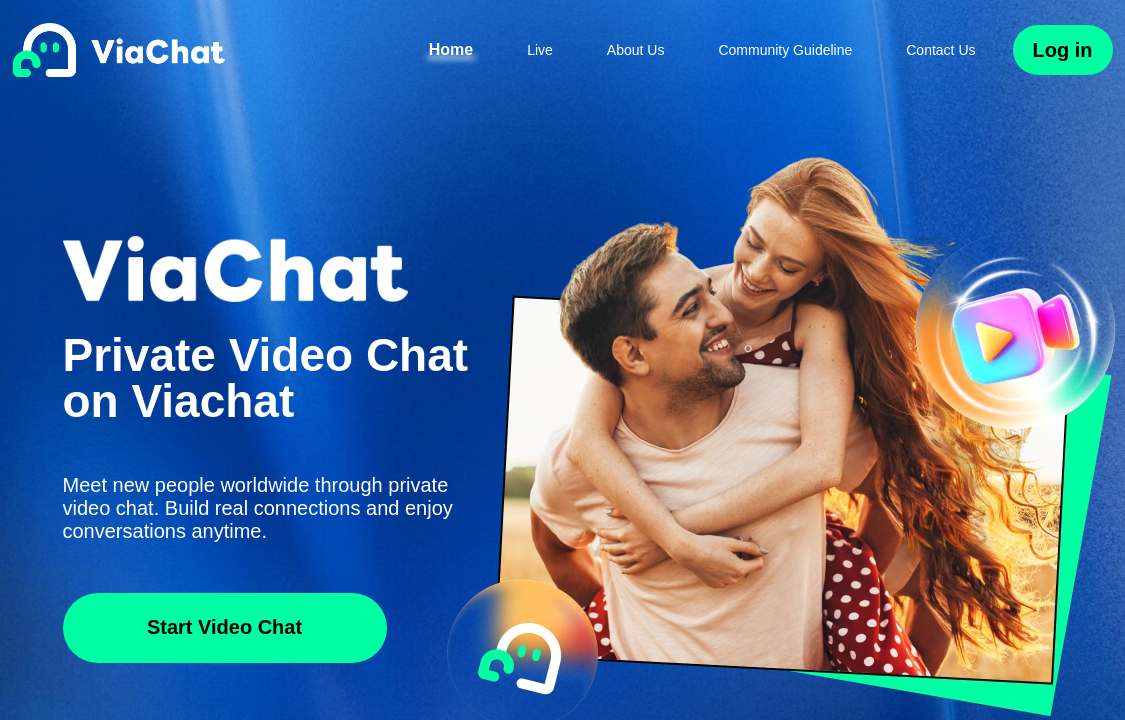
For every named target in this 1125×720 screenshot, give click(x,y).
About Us (636, 50)
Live (540, 50)
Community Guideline (785, 50)
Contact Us (940, 50)
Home (451, 49)
